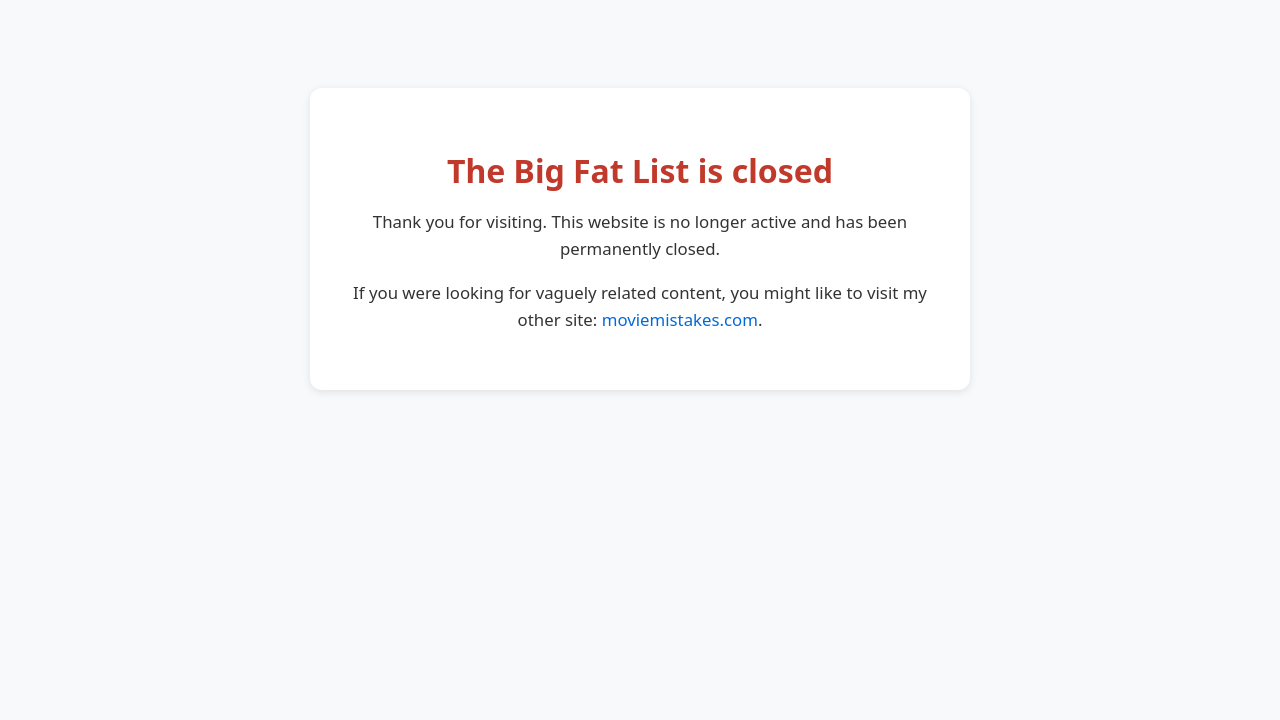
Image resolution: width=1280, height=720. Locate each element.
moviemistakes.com (680, 319)
